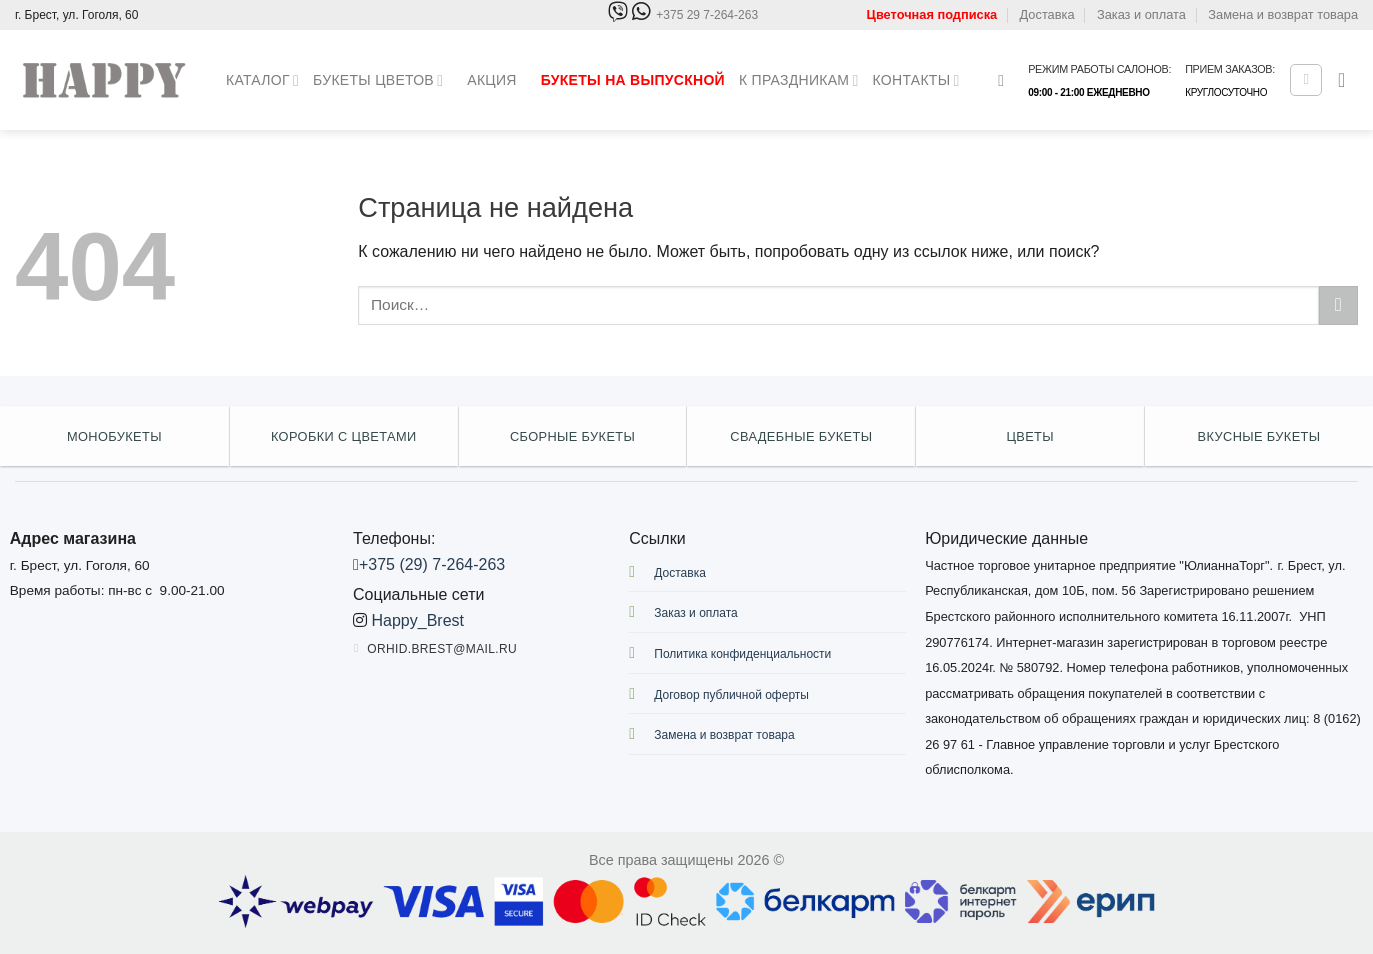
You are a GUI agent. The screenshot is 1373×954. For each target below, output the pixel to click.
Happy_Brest (418, 620)
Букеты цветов (378, 80)
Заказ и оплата (1141, 14)
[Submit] (1338, 305)
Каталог (262, 80)
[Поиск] (1006, 80)
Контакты (916, 80)
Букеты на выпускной (633, 80)
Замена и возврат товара (1283, 14)
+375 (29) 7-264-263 (432, 564)
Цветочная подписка (932, 14)
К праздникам (799, 80)
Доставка (1047, 14)
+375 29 (707, 15)
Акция (491, 80)
